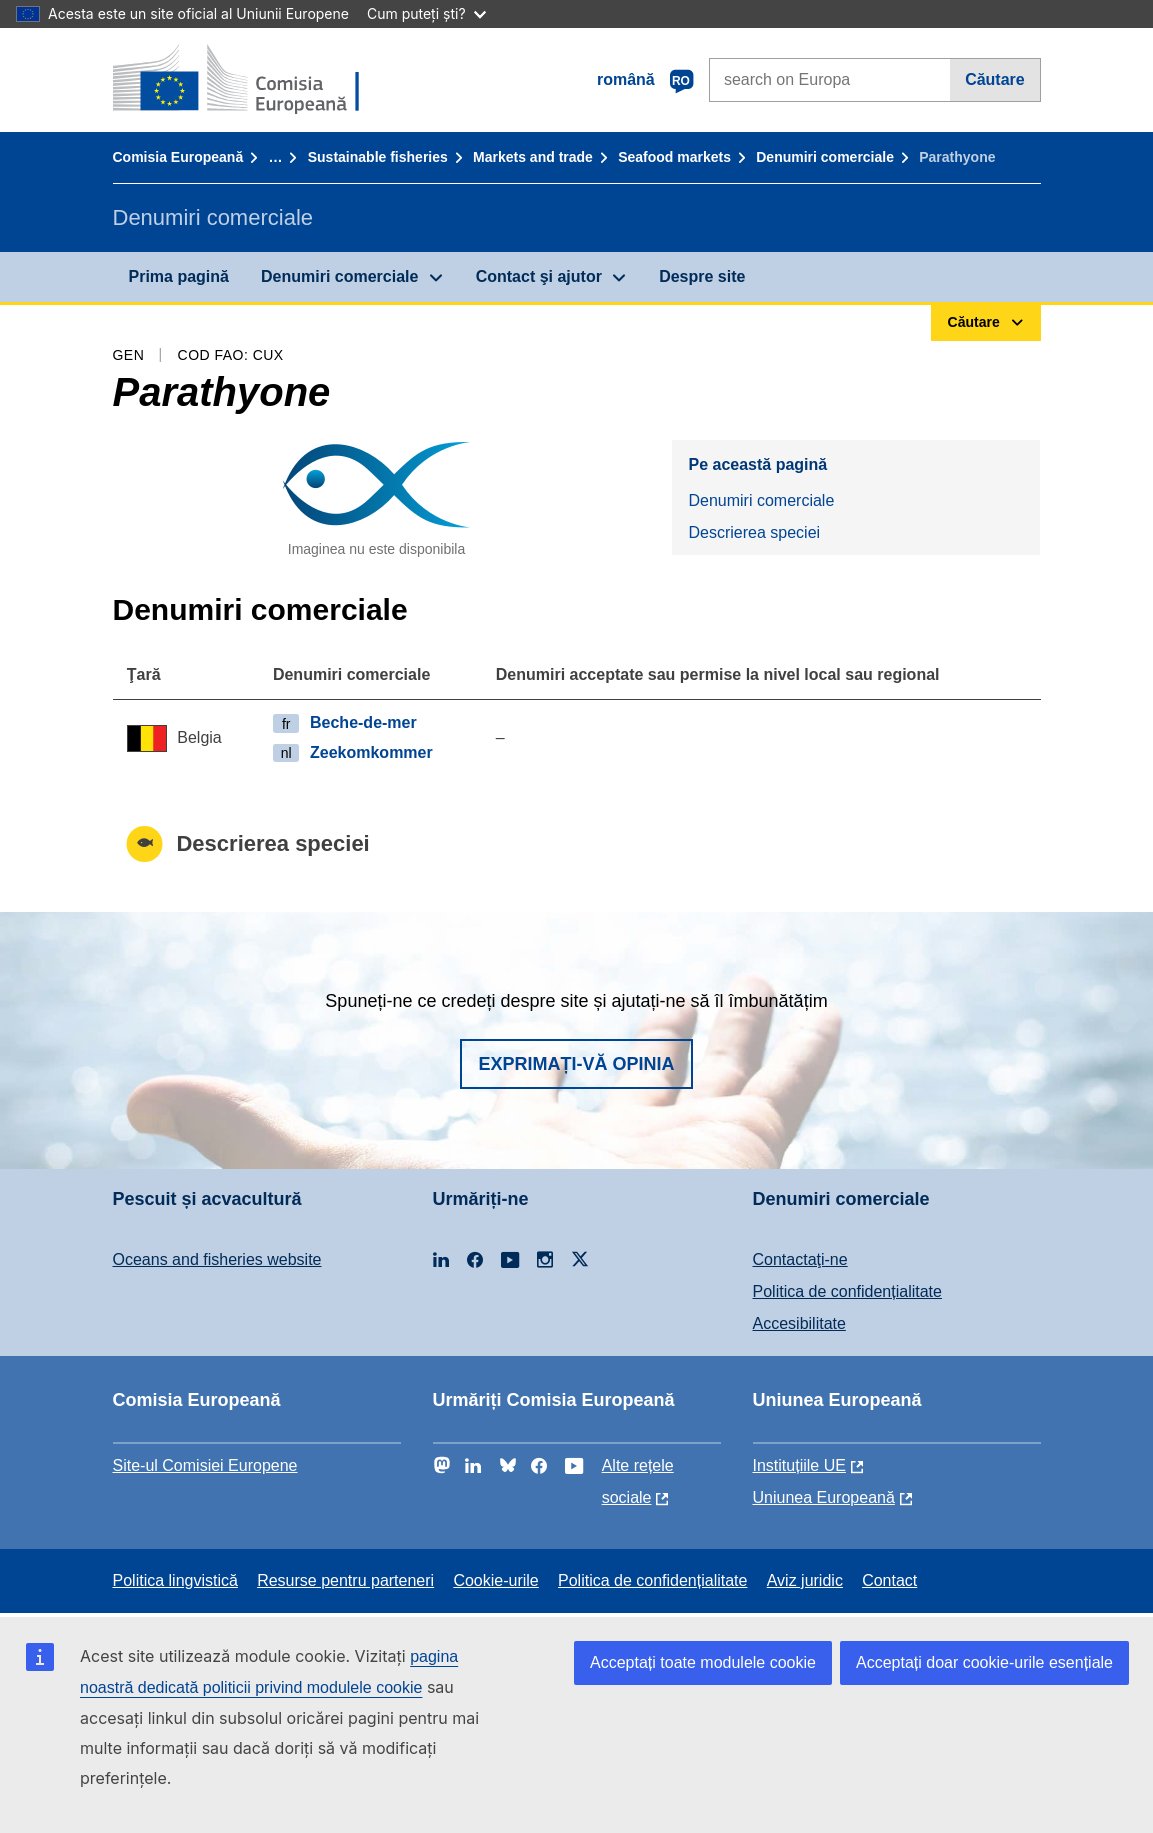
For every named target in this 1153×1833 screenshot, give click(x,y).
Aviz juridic (805, 1580)
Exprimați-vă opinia (576, 1064)
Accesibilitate (799, 1323)
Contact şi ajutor (539, 276)
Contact (889, 1580)
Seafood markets (674, 157)
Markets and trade (533, 157)
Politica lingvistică (175, 1580)
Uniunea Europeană (824, 1497)
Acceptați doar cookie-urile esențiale (984, 1662)
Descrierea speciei (754, 532)
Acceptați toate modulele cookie (703, 1662)
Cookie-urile (495, 1580)
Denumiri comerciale (825, 157)
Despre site (702, 276)
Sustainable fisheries (378, 157)
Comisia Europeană (178, 157)
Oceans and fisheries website (217, 1259)
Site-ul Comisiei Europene (205, 1465)
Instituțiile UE (799, 1465)
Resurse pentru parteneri (345, 1580)
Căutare (995, 79)
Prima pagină (179, 276)
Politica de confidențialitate (847, 1291)
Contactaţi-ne (800, 1259)
